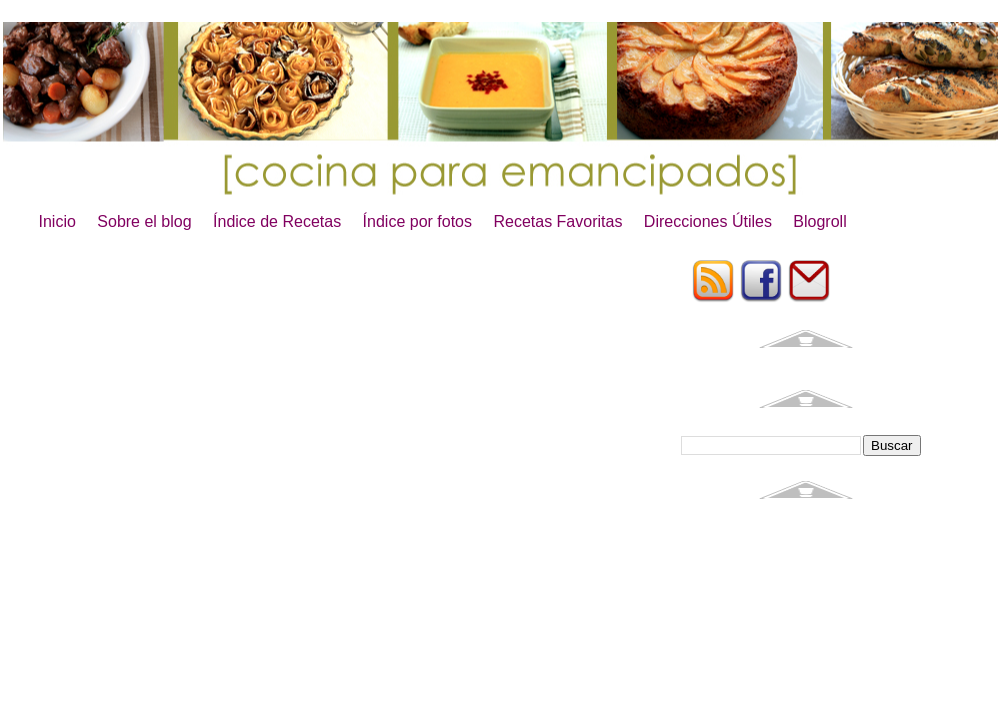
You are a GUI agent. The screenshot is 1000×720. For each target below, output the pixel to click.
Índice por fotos (417, 221)
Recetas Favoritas (557, 221)
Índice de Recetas (277, 221)
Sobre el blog (144, 221)
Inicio (57, 221)
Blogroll (819, 221)
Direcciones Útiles (708, 221)
